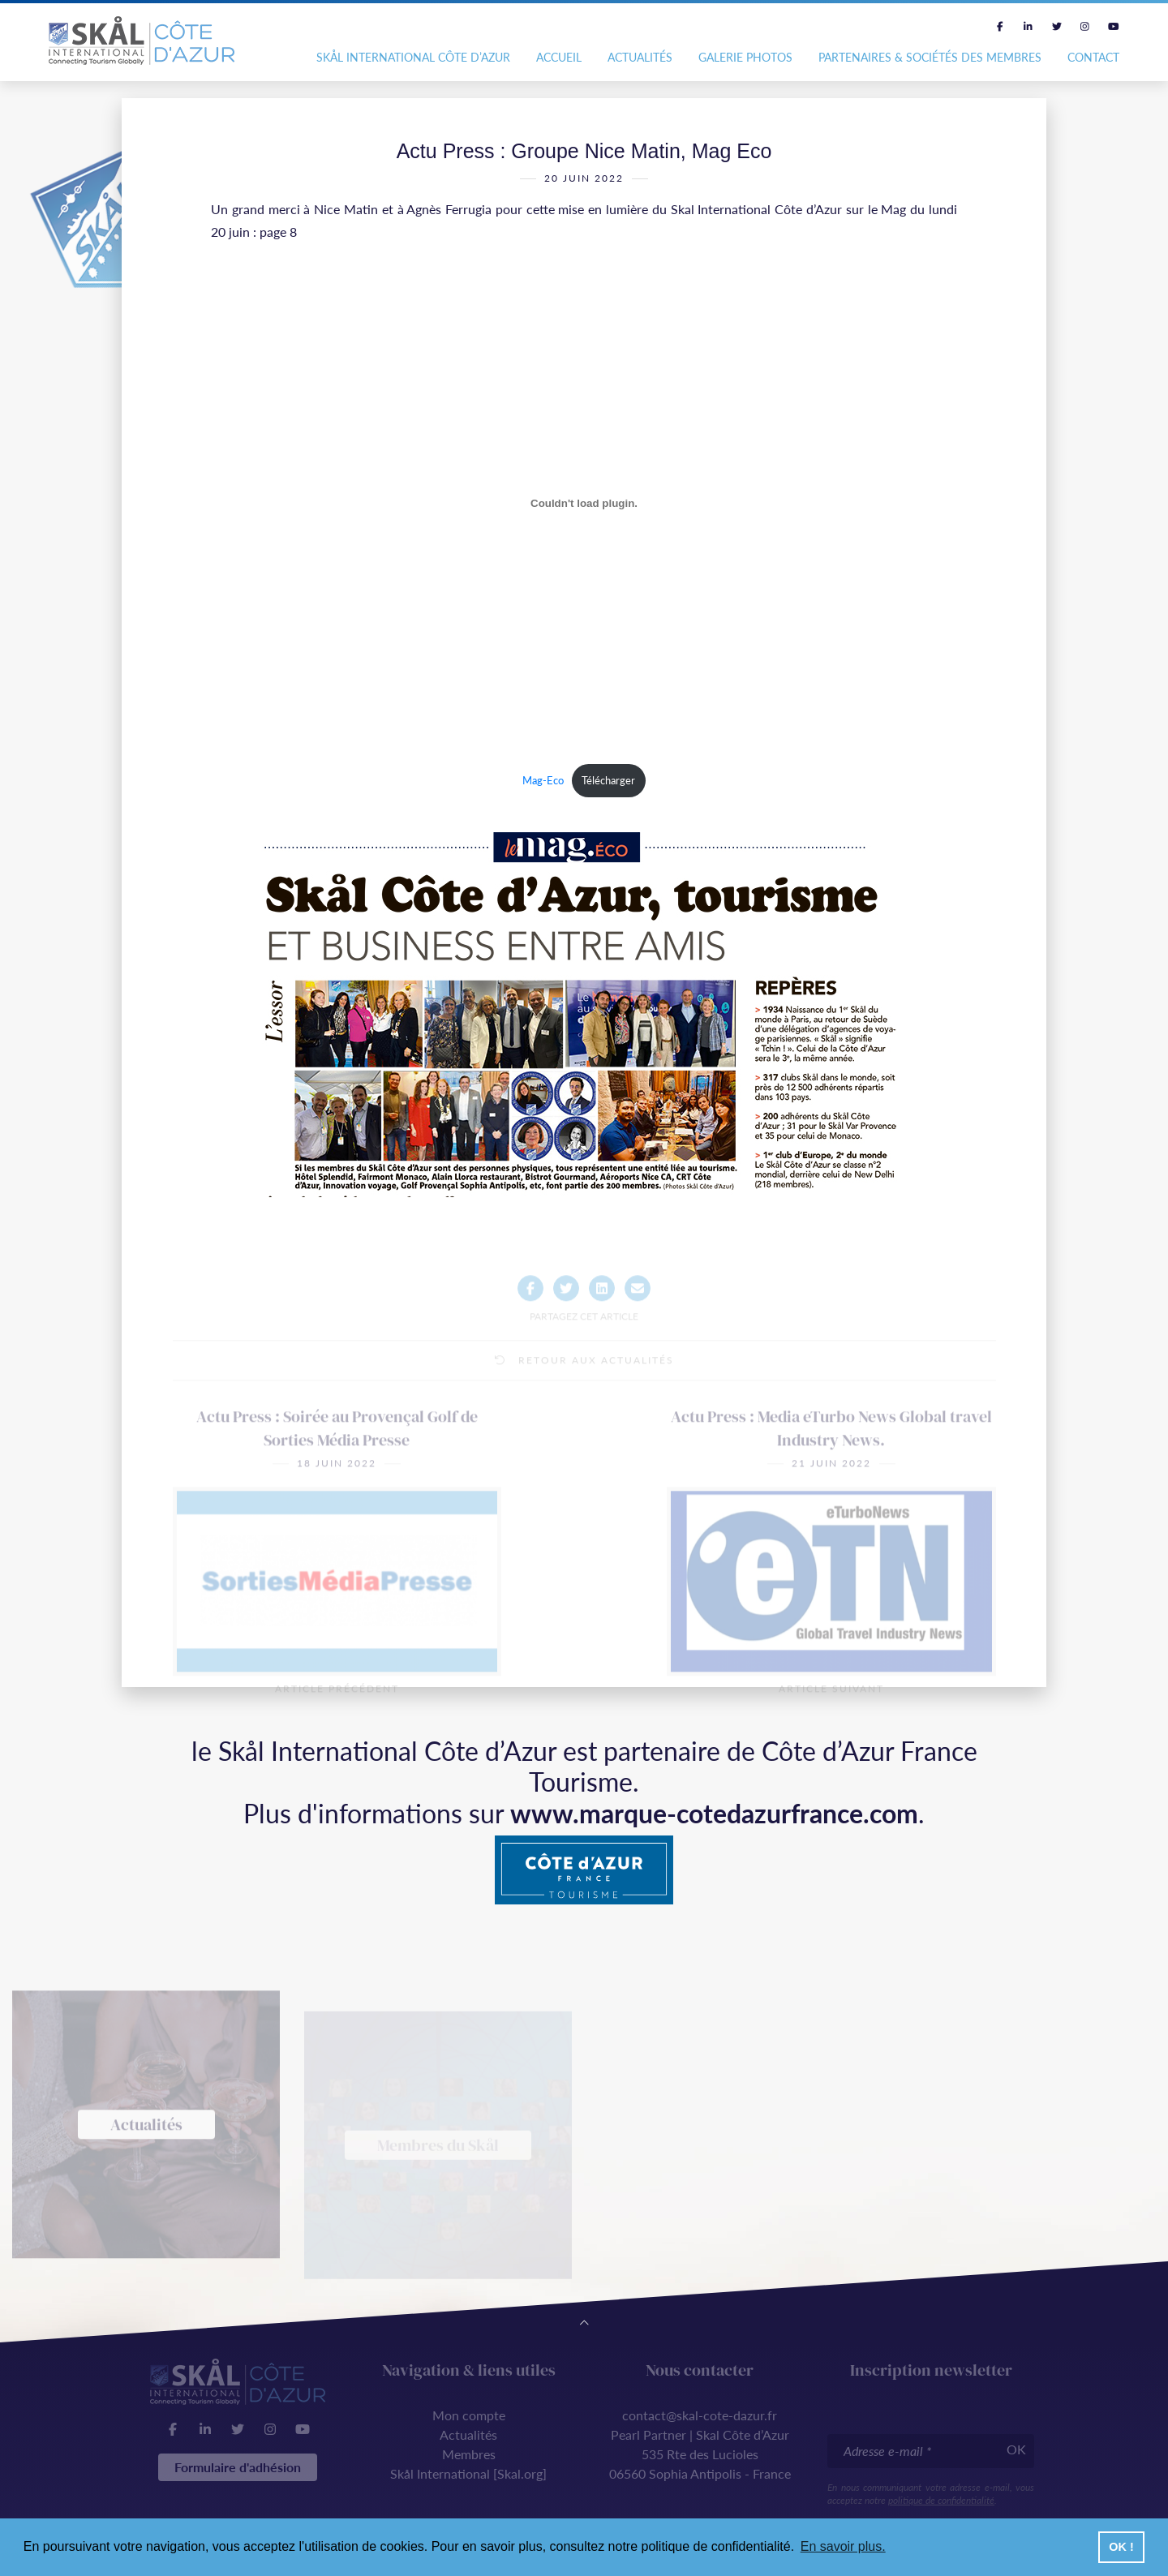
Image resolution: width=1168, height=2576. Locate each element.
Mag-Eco (543, 785)
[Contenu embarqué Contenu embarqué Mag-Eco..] (584, 508)
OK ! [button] (1121, 2546)
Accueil (559, 57)
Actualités (640, 57)
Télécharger (608, 785)
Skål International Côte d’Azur (413, 57)
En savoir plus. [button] (843, 2546)
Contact (1093, 57)
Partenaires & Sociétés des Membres (929, 57)
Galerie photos (745, 57)
